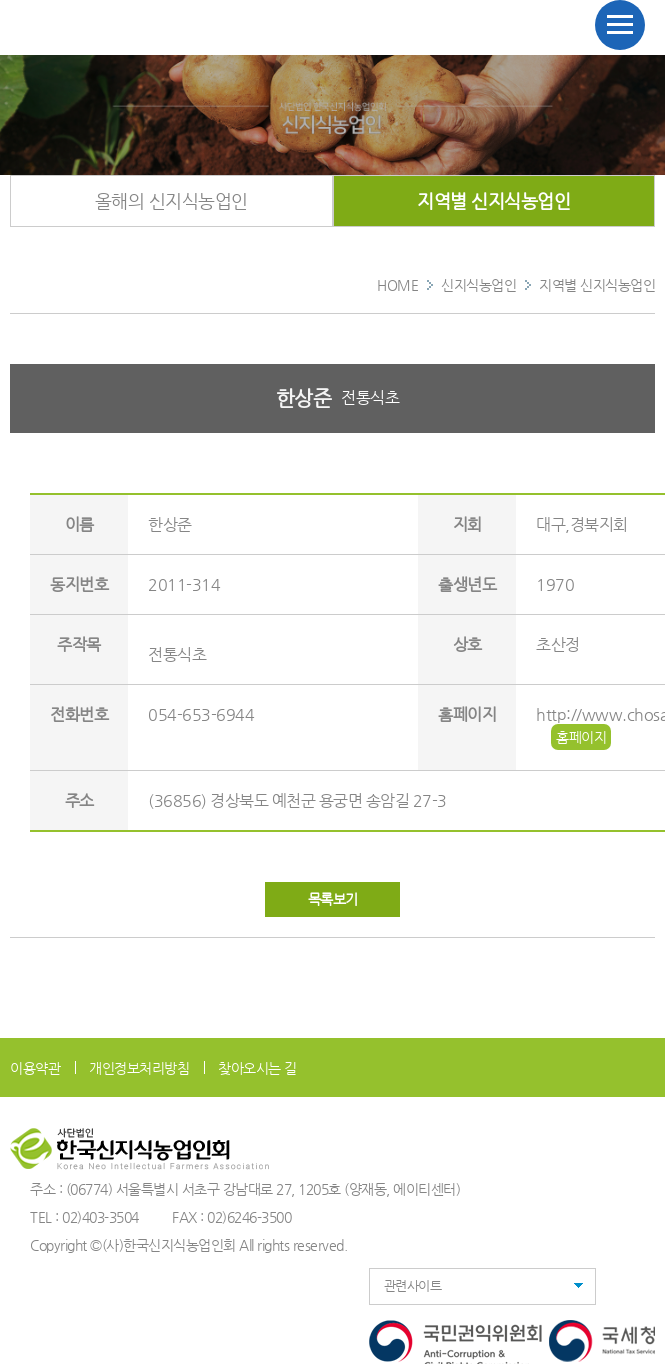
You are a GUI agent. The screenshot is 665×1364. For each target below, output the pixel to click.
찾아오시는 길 (257, 1068)
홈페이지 (581, 737)
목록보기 (333, 899)
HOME (397, 285)
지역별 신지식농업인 (493, 200)
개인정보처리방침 (139, 1068)
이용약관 (35, 1068)
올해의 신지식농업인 (171, 200)
